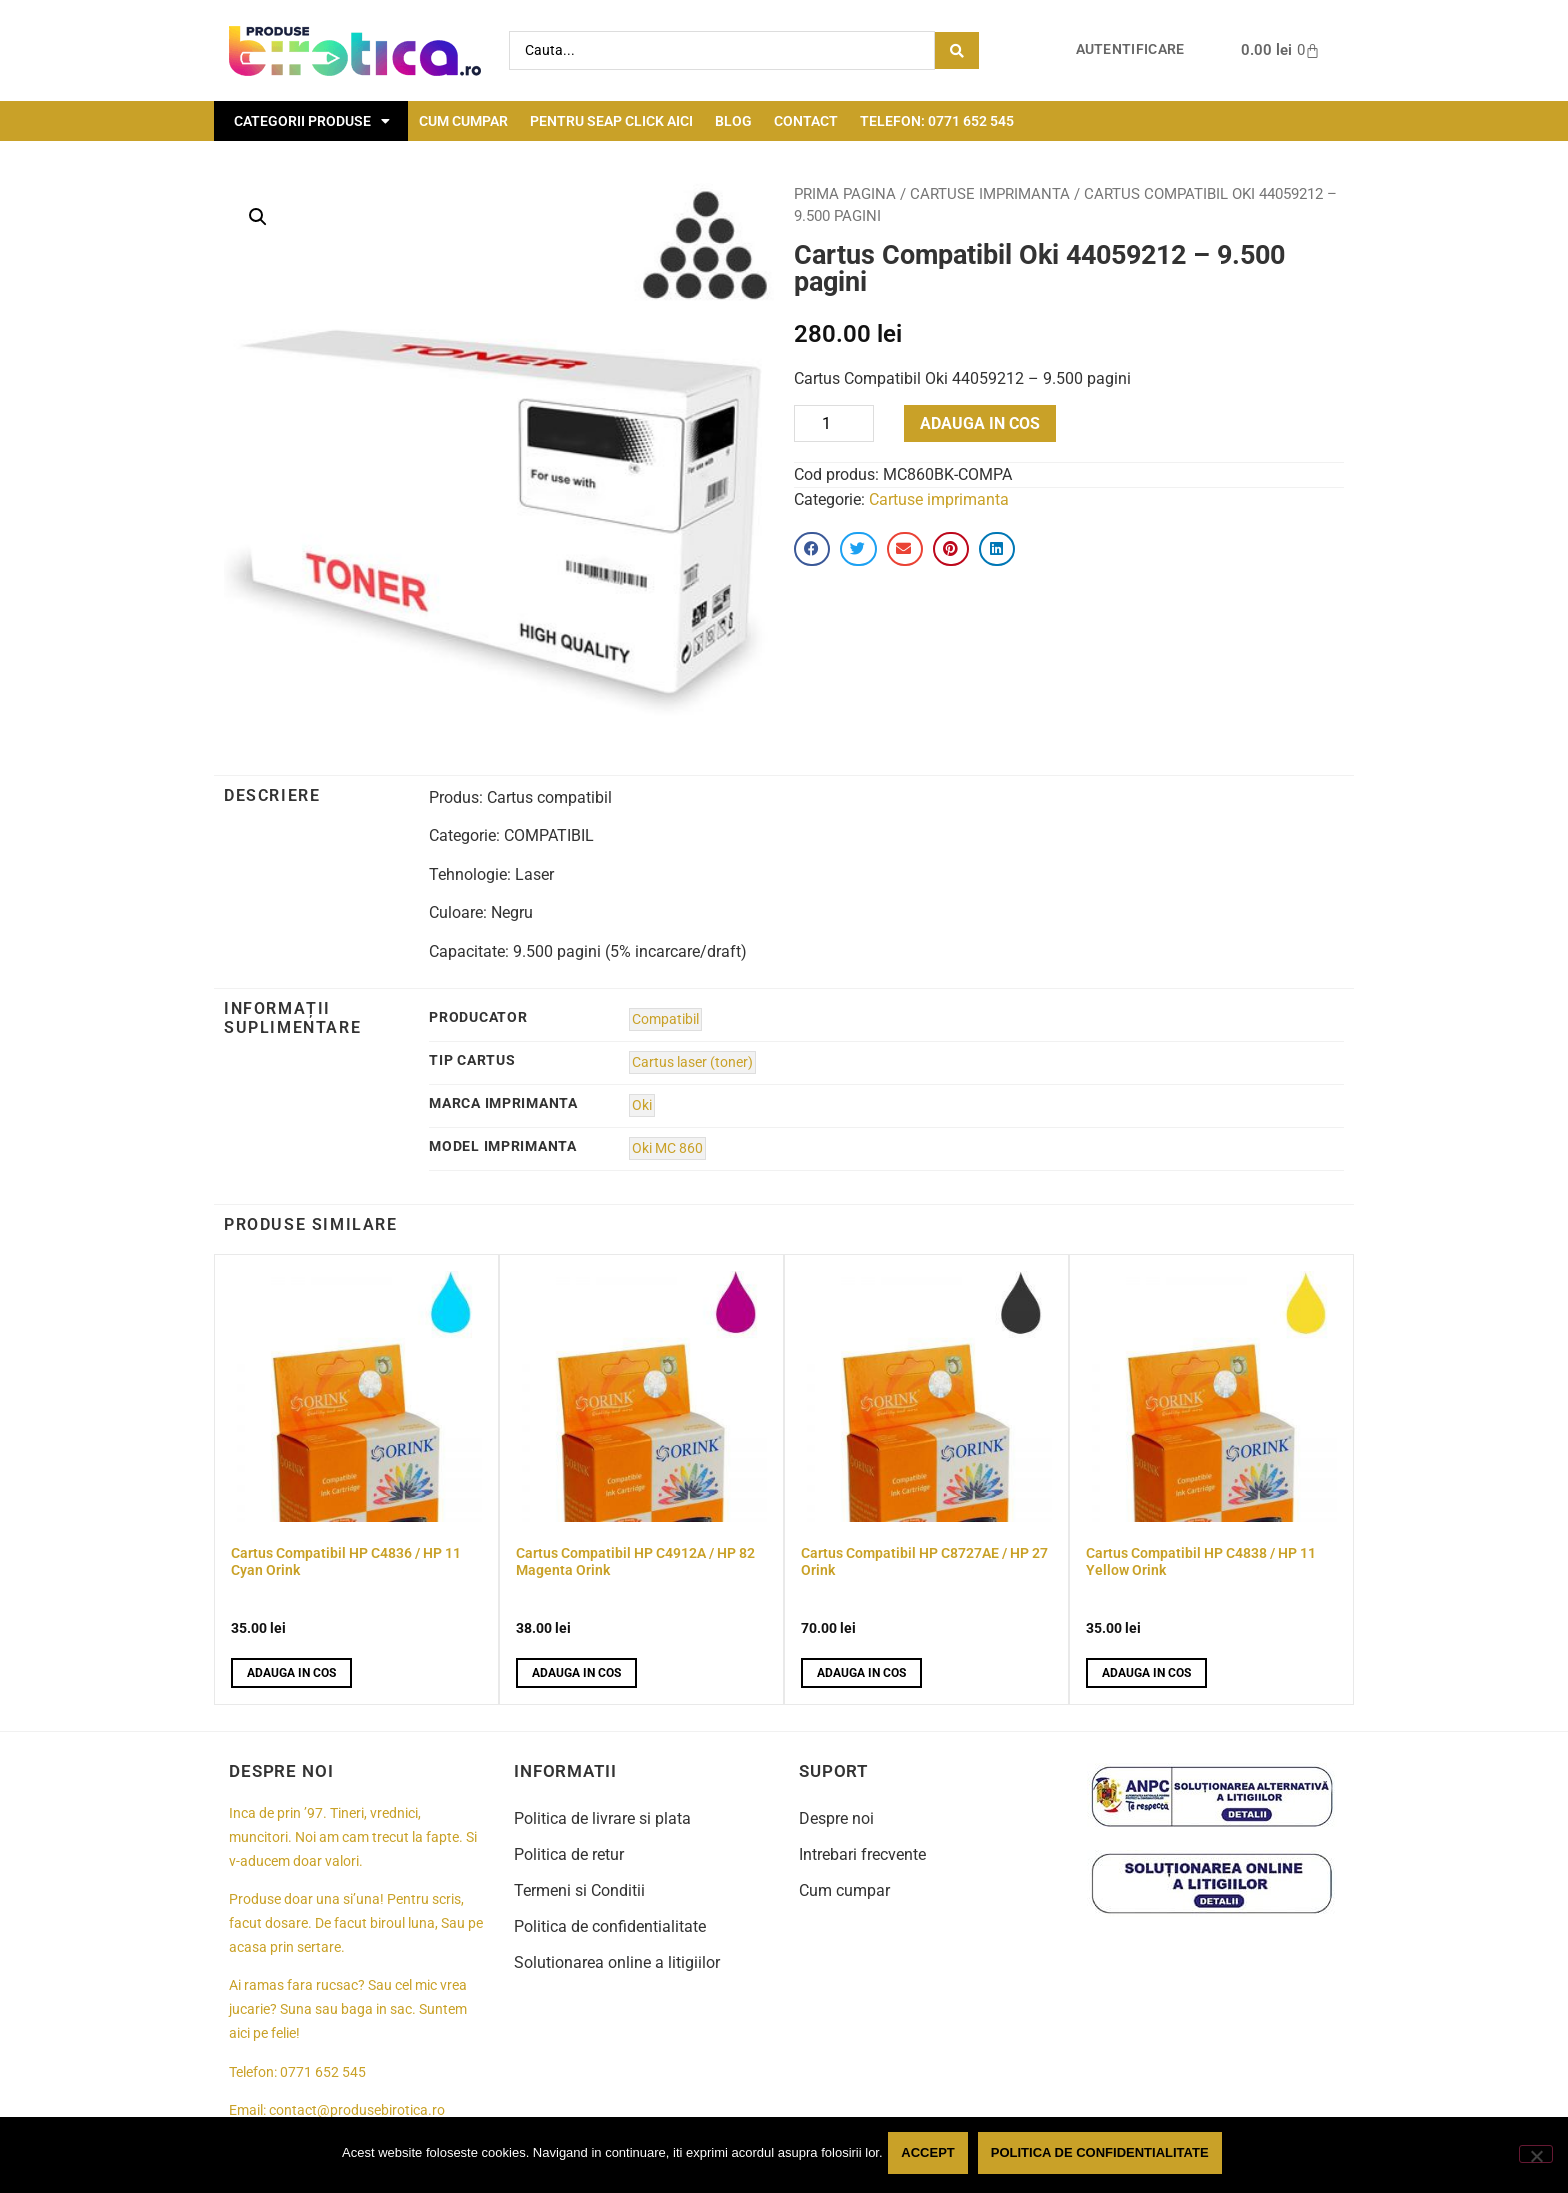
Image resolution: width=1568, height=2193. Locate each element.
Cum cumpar (463, 121)
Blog (733, 121)
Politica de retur (569, 1854)
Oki (642, 1105)
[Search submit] (957, 50)
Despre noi (836, 1818)
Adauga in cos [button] (291, 1673)
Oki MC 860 (667, 1148)
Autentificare (1130, 49)
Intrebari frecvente (862, 1854)
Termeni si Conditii (579, 1890)
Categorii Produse (312, 121)
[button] (258, 217)
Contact (806, 121)
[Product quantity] (834, 423)
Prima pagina (845, 194)
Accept (932, 2156)
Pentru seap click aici (611, 121)
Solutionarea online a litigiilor (617, 1962)
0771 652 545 (323, 2072)
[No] (1536, 2156)
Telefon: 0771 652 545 (937, 121)
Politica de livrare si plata (602, 1818)
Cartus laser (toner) (692, 1062)
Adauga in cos (980, 423)
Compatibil (665, 1019)
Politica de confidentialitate (610, 1926)
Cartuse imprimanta (990, 194)
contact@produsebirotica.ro (357, 2110)
